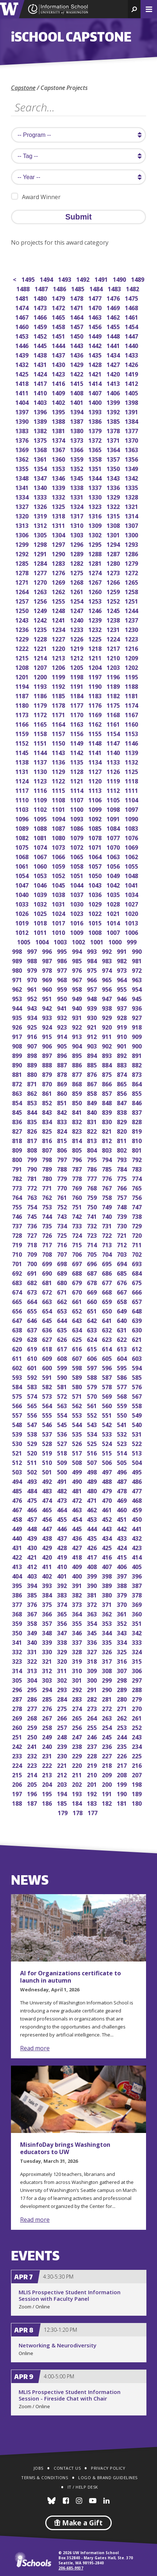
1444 (58, 345)
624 (93, 1339)
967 (78, 979)
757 (122, 1197)
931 (78, 1017)
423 (137, 1547)
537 (48, 1433)
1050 (95, 875)
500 (63, 1471)
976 (78, 970)
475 (33, 1500)
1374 (58, 440)
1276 (58, 572)
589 (78, 1377)
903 (93, 1045)
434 (108, 1537)
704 (108, 1254)
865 (122, 1083)
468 (137, 1500)
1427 (113, 364)
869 (63, 1083)
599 (63, 1367)
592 (33, 1377)
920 (108, 1026)
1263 (40, 591)
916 (33, 1036)
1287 (113, 553)
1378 (113, 430)
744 (48, 1216)
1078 (95, 837)
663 (48, 1301)
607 (78, 1358)
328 (78, 1651)
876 (93, 1074)
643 (78, 1320)
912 (93, 1036)
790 (33, 1168)
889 (33, 1064)
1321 (132, 506)
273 (93, 1708)
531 (137, 1433)
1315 (113, 515)
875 (108, 1074)
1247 (77, 610)
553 (78, 1414)
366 (48, 1613)
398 (108, 1575)
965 (108, 979)
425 (108, 1547)
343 (122, 1632)
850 (78, 1102)
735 (48, 1225)
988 (33, 960)
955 (122, 988)
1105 (113, 799)
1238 (113, 619)
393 (48, 1585)
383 (63, 1594)
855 (137, 1093)
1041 (132, 884)
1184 (77, 695)
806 (63, 1149)
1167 (132, 714)
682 (33, 1282)
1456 (95, 326)
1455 (113, 326)
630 (137, 1329)
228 (93, 1755)
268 (33, 1717)
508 (78, 1462)
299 (108, 1679)
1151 (40, 742)
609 (48, 1358)
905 (63, 1045)
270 (137, 1708)
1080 (58, 837)
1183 (95, 695)
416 (108, 1556)
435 (93, 1537)
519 (48, 1452)
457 (33, 1519)
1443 (77, 345)
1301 (113, 534)
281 (108, 1698)
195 (48, 1793)
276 (48, 1708)
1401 (77, 402)
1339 (58, 487)
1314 (132, 515)
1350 (113, 468)
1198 (77, 676)
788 (63, 1168)
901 (122, 1045)
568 (122, 1395)
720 (137, 1235)
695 (108, 1263)
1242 (40, 619)
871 (33, 1083)
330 (48, 1651)
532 (122, 1433)
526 (78, 1443)
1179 (40, 705)
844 (33, 1112)
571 (78, 1395)
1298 (40, 544)
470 (108, 1500)
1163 (77, 723)
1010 (58, 932)
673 (33, 1291)
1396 (40, 411)
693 (137, 1263)
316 (122, 1661)
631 (122, 1329)
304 (33, 1679)
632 (108, 1329)
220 (78, 1765)
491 (63, 1481)
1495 (28, 279)
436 (78, 1537)
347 (63, 1632)
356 (63, 1623)
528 (48, 1443)
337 (78, 1642)
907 (33, 1045)
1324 (77, 506)
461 (108, 1509)
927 (137, 1017)
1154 (113, 733)
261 (137, 1717)
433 (122, 1537)
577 (122, 1386)
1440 (132, 345)
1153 (132, 733)
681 (48, 1282)
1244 (132, 610)
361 (122, 1613)
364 (78, 1613)
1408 (77, 392)
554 (63, 1414)
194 (63, 1793)
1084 (113, 828)
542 (108, 1424)
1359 (77, 458)
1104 (132, 799)
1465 (58, 316)
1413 (113, 383)
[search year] (78, 177)
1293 (132, 544)
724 (78, 1235)
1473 (40, 307)
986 (63, 960)
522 (137, 1443)
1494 (46, 279)
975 (93, 970)
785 (108, 1168)
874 (122, 1074)
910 (122, 1036)
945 (137, 998)
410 (63, 1566)
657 (137, 1301)
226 (122, 1755)
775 (122, 1178)
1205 (77, 667)
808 (33, 1149)
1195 (132, 676)
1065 (77, 856)
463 (78, 1509)
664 (33, 1301)
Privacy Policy (108, 2468)
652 (78, 1310)
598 (78, 1367)
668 (108, 1291)
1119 (113, 780)
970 (33, 979)
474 (48, 1500)
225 (137, 1755)
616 (78, 1348)
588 (93, 1377)
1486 (60, 288)
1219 (77, 648)
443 (108, 1528)
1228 (40, 638)
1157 (58, 733)
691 (33, 1272)
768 (93, 1187)
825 (48, 1130)
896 (63, 1055)
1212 (77, 657)
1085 (95, 828)
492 (48, 1481)
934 (33, 1017)
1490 (119, 279)
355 (78, 1623)
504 (137, 1462)
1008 (95, 932)
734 (63, 1225)
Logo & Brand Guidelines (108, 2477)
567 (137, 1395)
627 (48, 1339)
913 (78, 1036)
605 (108, 1358)
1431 (40, 364)
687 (93, 1272)
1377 (132, 430)
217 (122, 1765)
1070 (113, 847)
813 (93, 1140)
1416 (58, 383)
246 (93, 1736)
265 (78, 1717)
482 (63, 1490)
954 (137, 988)
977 (63, 970)
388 (122, 1585)
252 (137, 1727)
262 (122, 1717)
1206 (58, 667)
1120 (95, 780)
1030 (77, 903)
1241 (58, 619)
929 (108, 1017)
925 (33, 1026)
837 (137, 1112)
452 (108, 1519)
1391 (132, 411)
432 (137, 1537)
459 (137, 1509)
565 (33, 1405)
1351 (95, 468)
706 (78, 1254)
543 (93, 1424)
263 (108, 1717)
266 (63, 1717)
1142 (77, 752)
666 (137, 1291)
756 (137, 1197)
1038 (58, 894)
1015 (95, 922)
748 (122, 1206)
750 (93, 1206)
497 (108, 1471)
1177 (77, 705)
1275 (77, 572)
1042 (113, 884)
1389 (40, 421)
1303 (77, 534)
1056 (113, 865)
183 (93, 1802)
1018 (40, 922)
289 (122, 1689)
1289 (77, 553)
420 (48, 1556)
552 (93, 1414)
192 (93, 1793)
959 (63, 988)
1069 (132, 847)
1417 (40, 383)
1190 (95, 686)
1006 (132, 932)
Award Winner (36, 197)
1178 (58, 705)
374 (63, 1604)
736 (33, 1225)
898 (33, 1055)
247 (78, 1736)
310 (78, 1670)
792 (137, 1159)
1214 (40, 657)
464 (63, 1509)
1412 (132, 383)
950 (63, 998)
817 (33, 1140)
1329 (113, 496)
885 (93, 1064)
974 (108, 970)
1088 (40, 828)
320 (63, 1661)
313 (33, 1670)
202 (78, 1784)
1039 (40, 894)
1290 (58, 553)
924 (48, 1026)
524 (108, 1443)
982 (122, 960)
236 (108, 1746)
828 (137, 1121)
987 (48, 960)
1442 (95, 345)
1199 (58, 676)
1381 (58, 430)
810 (137, 1140)
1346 (58, 477)
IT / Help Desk (83, 2487)
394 (33, 1585)
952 (33, 998)
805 (78, 1149)
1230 (132, 629)
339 (48, 1642)
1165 (40, 723)
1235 (40, 629)
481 (78, 1490)
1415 (77, 383)
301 (78, 1679)
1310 (77, 525)
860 (63, 1093)
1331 (77, 496)
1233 (77, 629)
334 (122, 1642)
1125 (132, 771)
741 (93, 1216)
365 (63, 1613)
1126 (113, 771)
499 (78, 1471)
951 (48, 998)
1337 (95, 487)
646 (33, 1320)
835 (33, 1121)
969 (48, 979)
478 (122, 1490)
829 (122, 1121)
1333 (40, 496)
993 (93, 951)
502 (33, 1471)
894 (93, 1055)
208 (122, 1774)
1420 (113, 373)
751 (78, 1206)
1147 (113, 742)
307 (122, 1670)
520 (33, 1452)
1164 (58, 723)
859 (78, 1093)
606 (93, 1358)
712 (122, 1244)
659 (108, 1301)
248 (63, 1736)
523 (122, 1443)
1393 (95, 411)
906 (48, 1045)
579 (93, 1386)
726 (48, 1235)
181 (122, 1802)
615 (93, 1348)
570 (93, 1395)
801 (137, 1149)
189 (137, 1793)
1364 (113, 449)
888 (48, 1064)
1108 (58, 799)
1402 (58, 402)
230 (63, 1755)
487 (122, 1481)
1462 (113, 316)
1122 (58, 780)
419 (63, 1556)
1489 (138, 279)
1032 (40, 903)
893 (108, 1055)
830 (108, 1121)
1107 (77, 799)
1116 (40, 790)
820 (122, 1130)
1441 (113, 345)
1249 (40, 610)
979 (33, 970)
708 (48, 1254)
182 (108, 1802)
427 (78, 1547)
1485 (78, 288)
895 (78, 1055)
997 (33, 951)
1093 (77, 818)
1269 (58, 581)
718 (33, 1244)
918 (137, 1026)
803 (108, 1149)
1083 (132, 828)
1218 (95, 648)
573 (48, 1395)
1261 (77, 591)
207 (137, 1774)
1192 (58, 686)
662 (63, 1301)
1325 (58, 506)
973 (122, 970)
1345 (77, 477)
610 (33, 1358)
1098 (113, 809)
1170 (77, 714)
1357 (113, 458)
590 (63, 1377)
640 (122, 1320)
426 (93, 1547)
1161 (113, 723)
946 (122, 998)
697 (78, 1263)
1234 (58, 629)
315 (137, 1661)
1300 (132, 534)
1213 (58, 657)
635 (63, 1329)
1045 (58, 884)
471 (93, 1500)
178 (78, 1812)
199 (122, 1784)
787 (78, 1168)
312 (48, 1670)
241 (33, 1746)
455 (63, 1519)
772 (33, 1187)
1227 (58, 638)
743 (63, 1216)
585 (137, 1377)
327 (93, 1651)
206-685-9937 (70, 2568)
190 (122, 1793)
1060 (40, 865)
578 (108, 1386)
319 (78, 1661)
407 (108, 1566)
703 (122, 1254)
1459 (40, 326)
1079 (77, 837)
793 (122, 1159)
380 (108, 1594)
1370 (132, 440)
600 (48, 1367)
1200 (40, 676)
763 (33, 1197)
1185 (58, 695)
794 (108, 1159)
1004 (42, 941)
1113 (95, 790)
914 (63, 1036)
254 (108, 1727)
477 (137, 1490)
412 (33, 1566)
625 (78, 1339)
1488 (23, 288)
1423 (58, 373)
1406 (113, 392)
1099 (95, 809)
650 (108, 1310)
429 (48, 1547)
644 (63, 1320)
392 (63, 1585)
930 (93, 1017)
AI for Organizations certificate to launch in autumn (70, 1976)
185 (63, 1802)
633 (93, 1329)
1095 (40, 818)
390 (93, 1585)
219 (93, 1765)
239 (63, 1746)
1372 (95, 440)
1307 (132, 525)
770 (63, 1187)
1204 (95, 667)
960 (48, 988)
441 (137, 1528)
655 (33, 1310)
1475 (132, 298)
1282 (77, 563)
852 (48, 1102)
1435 (95, 354)
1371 (113, 440)
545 (63, 1424)
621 (137, 1339)
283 (78, 1698)
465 (48, 1509)
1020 (132, 913)
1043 (95, 884)
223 (33, 1765)
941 (63, 1007)
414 (137, 1556)
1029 (95, 903)
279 (137, 1698)
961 (33, 988)
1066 (58, 856)
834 (48, 1121)
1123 (40, 780)
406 (122, 1566)
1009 (77, 932)
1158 (40, 733)
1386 (95, 421)
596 (108, 1367)
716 (63, 1244)
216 (137, 1765)
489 (93, 1481)
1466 (40, 316)
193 (78, 1793)
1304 (58, 534)
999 (132, 941)
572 (63, 1395)
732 (93, 1225)
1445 (40, 345)
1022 (95, 913)
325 (122, 1651)
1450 (77, 335)
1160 (132, 723)
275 (63, 1708)
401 (63, 1575)
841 (78, 1112)
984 (93, 960)
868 (78, 1083)
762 (48, 1197)
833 (63, 1121)
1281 (95, 563)
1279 (132, 563)
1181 (132, 695)
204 (48, 1784)
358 (33, 1623)
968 (63, 979)
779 (63, 1178)
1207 (40, 667)
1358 (95, 458)
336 (93, 1642)
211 (78, 1774)
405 (137, 1566)
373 (78, 1604)
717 (48, 1244)
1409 (58, 392)
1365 (95, 449)
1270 (40, 581)
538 (33, 1433)
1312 (40, 525)
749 (108, 1206)
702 (137, 1254)
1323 (95, 506)
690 (48, 1272)
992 (108, 951)
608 (63, 1358)
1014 (113, 922)
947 (108, 998)
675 (137, 1282)
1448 (113, 335)
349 (33, 1632)
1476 (113, 298)
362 (108, 1613)
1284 (40, 563)
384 (48, 1594)
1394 (77, 411)
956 (108, 988)
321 (48, 1661)
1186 (40, 695)
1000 (115, 941)
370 (122, 1604)
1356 (132, 458)
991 (122, 951)
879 (48, 1074)
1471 (77, 307)
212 (63, 1774)
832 (78, 1121)
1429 (77, 364)
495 (137, 1471)
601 (33, 1367)
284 (63, 1698)
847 (122, 1102)
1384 (132, 421)
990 (137, 951)
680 (63, 1282)
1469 (113, 307)
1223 (132, 638)
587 (108, 1377)
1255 (58, 600)
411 (48, 1566)
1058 (77, 865)
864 (137, 1083)
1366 (77, 449)
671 (63, 1291)
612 (137, 1348)
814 (78, 1140)
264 (93, 1717)
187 (33, 1802)
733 (78, 1225)
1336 (113, 487)
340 (33, 1642)
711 (137, 1244)
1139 (132, 752)
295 (33, 1689)
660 (93, 1301)
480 (93, 1490)
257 (63, 1727)
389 (108, 1585)
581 (63, 1386)
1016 (77, 922)
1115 (58, 790)
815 (63, 1140)
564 (48, 1405)
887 (63, 1064)
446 (63, 1528)
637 (33, 1329)
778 (78, 1178)
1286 (132, 553)
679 (78, 1282)
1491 (101, 279)
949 (78, 998)
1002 (79, 941)
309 (93, 1670)
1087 (58, 828)
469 (122, 1500)
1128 (77, 771)
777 (93, 1178)
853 (33, 1102)
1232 (95, 629)
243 (137, 1736)
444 (93, 1528)
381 (93, 1594)
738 (137, 1216)
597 (93, 1367)
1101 (58, 809)
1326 (40, 506)
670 (78, 1291)
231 (48, 1755)
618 (48, 1348)
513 (137, 1452)
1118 (132, 780)
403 (33, 1575)
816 (48, 1140)
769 (78, 1187)
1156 (77, 733)
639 (137, 1320)
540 (137, 1424)
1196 (113, 676)
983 (108, 960)
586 (122, 1377)
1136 (58, 761)
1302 (95, 534)
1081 (40, 837)
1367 (58, 449)
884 (108, 1064)
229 (78, 1755)
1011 (40, 932)
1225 (95, 638)
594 (137, 1367)
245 (108, 1736)
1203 (113, 667)
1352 (77, 468)
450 (137, 1519)
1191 (77, 686)
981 (137, 960)
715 (78, 1244)
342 (137, 1632)
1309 (95, 525)
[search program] (78, 135)
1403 (40, 402)
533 (108, 1433)
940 (78, 1007)
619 (33, 1348)
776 (108, 1178)
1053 (40, 875)
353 (108, 1623)
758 (108, 1197)
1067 (40, 856)
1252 (113, 600)
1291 (40, 553)
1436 (77, 354)
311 (63, 1670)
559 (122, 1405)
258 (48, 1727)
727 (33, 1235)
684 (137, 1272)
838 (122, 1112)
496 (122, 1471)
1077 (113, 837)
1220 (58, 648)
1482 (133, 288)
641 (108, 1320)
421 (33, 1556)
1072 (77, 847)
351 (137, 1623)
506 (108, 1462)
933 (48, 1017)
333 (137, 1642)
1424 (40, 373)
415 (122, 1556)
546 (48, 1424)
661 (78, 1301)
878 (63, 1074)
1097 (132, 809)
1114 (77, 790)
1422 (77, 373)
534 (93, 1433)
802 (122, 1149)
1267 (95, 581)
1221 (40, 648)
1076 (132, 837)
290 (108, 1689)
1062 (132, 856)
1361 (40, 458)
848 (108, 1102)
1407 (95, 392)
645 (48, 1320)
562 (78, 1405)
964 (122, 979)
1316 (95, 515)
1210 (113, 657)
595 (122, 1367)
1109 (40, 799)
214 (33, 1774)
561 (93, 1405)
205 (33, 1784)
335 (108, 1642)
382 (78, 1594)
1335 (132, 487)
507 (93, 1462)
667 (122, 1291)
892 (122, 1055)
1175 (113, 705)
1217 (113, 648)
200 (108, 1784)
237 (93, 1746)
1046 (40, 884)
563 (63, 1405)
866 (108, 1083)
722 (108, 1235)
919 (122, 1026)
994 (78, 951)
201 (93, 1784)
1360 (58, 458)
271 (122, 1708)
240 (48, 1746)
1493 (65, 279)
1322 (113, 506)
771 (48, 1187)
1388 (58, 421)
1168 (113, 714)
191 (108, 1793)
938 (108, 1007)
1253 (95, 600)
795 (93, 1159)
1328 (132, 496)
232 (33, 1755)
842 (63, 1112)
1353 (58, 468)
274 (78, 1708)
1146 (132, 742)
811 (122, 1140)
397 (122, 1575)
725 (63, 1235)
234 (137, 1746)
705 (93, 1254)
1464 (77, 316)
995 (63, 951)
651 (93, 1310)
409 (78, 1566)
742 (78, 1216)
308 (108, 1670)
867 (93, 1083)
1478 (77, 298)
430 (33, 1547)
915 (48, 1036)
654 (48, 1310)
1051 (77, 875)
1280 (113, 563)
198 (137, 1784)
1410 (40, 392)
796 (78, 1159)
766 (122, 1187)
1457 (77, 326)
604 (122, 1358)
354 (93, 1623)
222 (48, 1765)
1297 (58, 544)
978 (48, 970)
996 (48, 951)
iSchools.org (33, 2559)
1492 (83, 279)
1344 (95, 477)
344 (108, 1632)
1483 (114, 288)
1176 (95, 705)
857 (108, 1093)
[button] (134, 9)
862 (33, 1093)
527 (63, 1443)
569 (108, 1395)
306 (137, 1670)
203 (63, 1784)
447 (48, 1528)
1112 (113, 790)
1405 (132, 392)
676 (122, 1282)
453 (93, 1519)
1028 (113, 903)
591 (48, 1377)
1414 (95, 383)
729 (137, 1225)
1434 (113, 354)
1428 (95, 364)
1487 (41, 288)
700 (33, 1263)
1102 (40, 809)
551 (108, 1414)
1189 (113, 686)
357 (48, 1623)
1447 (132, 335)
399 (93, 1575)
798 (48, 1159)
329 (63, 1651)
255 (93, 1727)
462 (93, 1509)
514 (122, 1452)
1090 (132, 818)
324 (137, 1651)
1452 (40, 335)
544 (78, 1424)
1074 (40, 847)
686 (108, 1272)
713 (108, 1244)
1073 (58, 847)
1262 (58, 591)
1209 (132, 657)
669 (93, 1291)
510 (48, 1462)
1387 (77, 421)
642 (93, 1320)
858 (93, 1093)
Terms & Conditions (44, 2477)
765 (137, 1187)
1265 (132, 581)
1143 (58, 752)
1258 (132, 591)
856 (122, 1093)
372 (93, 1604)
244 (122, 1736)
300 (93, 1679)
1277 (40, 572)
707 (63, 1254)
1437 (58, 354)
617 (63, 1348)
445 (78, 1528)
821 (108, 1130)
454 (78, 1519)
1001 (97, 941)
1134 (95, 761)
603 (137, 1358)
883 (122, 1064)
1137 (40, 761)
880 (33, 1074)
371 (108, 1604)
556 (33, 1414)
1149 (77, 742)
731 (108, 1225)
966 (93, 979)
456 (48, 1519)
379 (122, 1594)
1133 (113, 761)
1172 (40, 714)
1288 (95, 553)
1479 (58, 298)
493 (33, 1481)
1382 (40, 430)
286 (33, 1698)
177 (93, 1812)
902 (108, 1045)
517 (78, 1452)
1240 (77, 619)
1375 (40, 440)
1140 (113, 752)
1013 (132, 922)
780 (48, 1178)
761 (63, 1197)
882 (137, 1064)
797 (63, 1159)
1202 (132, 667)
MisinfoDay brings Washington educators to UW (65, 2148)
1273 (113, 572)
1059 (58, 865)
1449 (95, 335)
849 (93, 1102)
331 (33, 1651)
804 (93, 1149)
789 (48, 1168)
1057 (95, 865)
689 (63, 1272)
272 (108, 1708)
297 (137, 1679)
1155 (95, 733)
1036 (95, 894)
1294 (113, 544)
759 (93, 1197)
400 (78, 1575)
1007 (113, 932)
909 (137, 1036)
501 (48, 1471)
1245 (113, 610)
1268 (77, 581)
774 (137, 1178)
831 (93, 1121)
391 (78, 1585)
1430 (58, 364)
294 (48, 1689)
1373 (77, 440)
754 (33, 1206)
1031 (58, 903)
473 (63, 1500)
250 (33, 1736)
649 (122, 1310)
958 (78, 988)
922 (78, 1026)
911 (108, 1036)
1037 (77, 894)
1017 (58, 922)
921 (93, 1026)
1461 (132, 316)
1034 (132, 894)
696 (93, 1263)
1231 (113, 629)
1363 (132, 449)
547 (33, 1424)
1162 (95, 723)
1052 (58, 875)
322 (33, 1661)
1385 (113, 421)
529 (33, 1443)
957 (93, 988)
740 (108, 1216)
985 (78, 960)
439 (33, 1537)
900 (137, 1045)
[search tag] (78, 156)
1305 (40, 534)
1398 (132, 402)
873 (137, 1074)
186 (48, 1802)
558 (137, 1405)
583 (33, 1386)
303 (48, 1679)
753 (48, 1206)
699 (48, 1263)
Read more (35, 2048)
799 (33, 1159)
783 (137, 1168)
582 (48, 1386)
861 (48, 1093)
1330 (95, 496)
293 (63, 1689)
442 (122, 1528)
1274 (95, 572)
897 (48, 1055)
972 (137, 970)
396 (137, 1575)
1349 (132, 468)
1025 (40, 913)
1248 (58, 610)
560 (108, 1405)
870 (48, 1083)
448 (33, 1528)
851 (63, 1102)
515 (108, 1452)
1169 (95, 714)
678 (93, 1282)
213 (48, 1774)
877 (78, 1074)
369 (137, 1604)
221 (63, 1765)
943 (33, 1007)
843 (48, 1112)
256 (78, 1727)
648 (137, 1310)
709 (33, 1254)
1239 (95, 619)
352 (122, 1623)
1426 (132, 364)
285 (48, 1698)
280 (122, 1698)
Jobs (38, 2468)
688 (78, 1272)
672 (48, 1291)
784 (122, 1168)
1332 (58, 496)
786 (93, 1168)
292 (78, 1689)
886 (78, 1064)
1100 (77, 809)
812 (108, 1140)
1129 (58, 771)
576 (137, 1386)
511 (33, 1462)
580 (78, 1386)
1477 (95, 298)
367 (33, 1613)
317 (108, 1661)
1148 (95, 742)
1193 (40, 686)
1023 (77, 913)
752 (63, 1206)
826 (33, 1130)
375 (48, 1604)
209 (108, 1774)
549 (137, 1414)
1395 (58, 411)
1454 (132, 326)
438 (48, 1537)
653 (63, 1310)
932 (63, 1017)
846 (137, 1102)
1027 (132, 903)
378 (137, 1594)
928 (122, 1017)
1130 (40, 771)
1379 (95, 430)
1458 (58, 326)
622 (122, 1339)
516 (93, 1452)
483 (48, 1490)
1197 (95, 676)
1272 (132, 572)
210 (93, 1774)
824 (63, 1130)
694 (122, 1263)
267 (48, 1717)
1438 (40, 354)
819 (137, 1130)
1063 (113, 856)
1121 (77, 780)
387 (137, 1585)
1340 (40, 487)
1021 (113, 913)
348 (48, 1632)
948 (93, 998)
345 (93, 1632)
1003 (60, 941)
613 (122, 1348)
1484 (96, 288)
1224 (113, 638)
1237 (132, 619)
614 (108, 1348)
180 (137, 1802)
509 (63, 1462)
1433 (132, 354)
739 (122, 1216)
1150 (58, 742)
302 (63, 1679)
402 (48, 1575)
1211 (95, 657)
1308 (113, 525)
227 (108, 1755)
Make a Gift (78, 2523)
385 (33, 1594)
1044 (77, 884)
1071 (95, 847)
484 (33, 1490)
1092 (95, 818)
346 (78, 1632)
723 (93, 1235)
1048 (132, 875)
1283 (58, 563)
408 (93, 1566)
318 (93, 1661)
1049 (113, 875)
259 (33, 1727)
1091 (113, 818)
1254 (77, 600)
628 (33, 1339)
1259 (113, 591)
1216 (132, 648)
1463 (95, 316)
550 (122, 1414)
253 (122, 1727)
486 (137, 1481)
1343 (113, 477)
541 (122, 1424)
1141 (95, 752)
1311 (58, 525)
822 (93, 1130)
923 (63, 1026)
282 (93, 1698)
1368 (40, 449)
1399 (113, 402)
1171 (58, 714)
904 (78, 1045)
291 (93, 1689)
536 (63, 1433)
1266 (113, 581)
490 (78, 1481)
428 (63, 1547)
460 (122, 1509)
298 (122, 1679)
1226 (77, 638)
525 (93, 1443)
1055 (132, 865)
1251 (132, 600)
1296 (77, 544)
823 (78, 1130)
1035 (113, 894)
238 (78, 1746)
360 (137, 1613)
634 (78, 1329)
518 (63, 1452)
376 (33, 1604)
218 (108, 1765)
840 (93, 1112)
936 (137, 1007)
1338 (77, 487)
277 (33, 1708)
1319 (40, 515)
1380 (77, 430)
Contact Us (67, 2468)
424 (122, 1547)
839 (108, 1112)
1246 (95, 610)
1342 (132, 477)
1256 (40, 600)
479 (108, 1490)
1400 (95, 402)
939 (93, 1007)
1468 (132, 307)
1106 (95, 799)
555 (48, 1414)
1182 (113, 695)
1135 (77, 761)
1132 (132, 761)
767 (108, 1187)
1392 (113, 411)
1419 (132, 373)
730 (122, 1225)
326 (108, 1651)
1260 (95, 591)
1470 (95, 307)
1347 (40, 477)
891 (137, 1055)
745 (33, 1216)
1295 (95, 544)
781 (33, 1178)
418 (78, 1556)
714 (93, 1244)
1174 (132, 705)
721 (122, 1235)
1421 (95, 373)
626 (63, 1339)
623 (108, 1339)
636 (48, 1329)
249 (48, 1736)
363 (93, 1613)
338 (63, 1642)
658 (122, 1301)
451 (122, 1519)
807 (48, 1149)
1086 (77, 828)
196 (33, 1793)
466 (33, 1509)
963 (137, 979)
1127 (95, 771)
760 (78, 1197)
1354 (40, 468)
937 (122, 1007)
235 (122, 1746)
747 (137, 1206)
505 (122, 1462)
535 (78, 1433)
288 (137, 1689)
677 (108, 1282)
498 (93, 1471)
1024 (58, 913)
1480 (40, 298)
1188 (132, 686)
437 (63, 1537)
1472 (58, 307)
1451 (58, 335)
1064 (95, 856)
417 (93, 1556)
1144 (40, 752)
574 (33, 1395)
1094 (58, 818)
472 (78, 1500)
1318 (58, 515)
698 (63, 1263)
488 (108, 1481)
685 (122, 1272)
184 (78, 1802)
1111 (132, 790)
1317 (77, 515)
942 (48, 1007)
